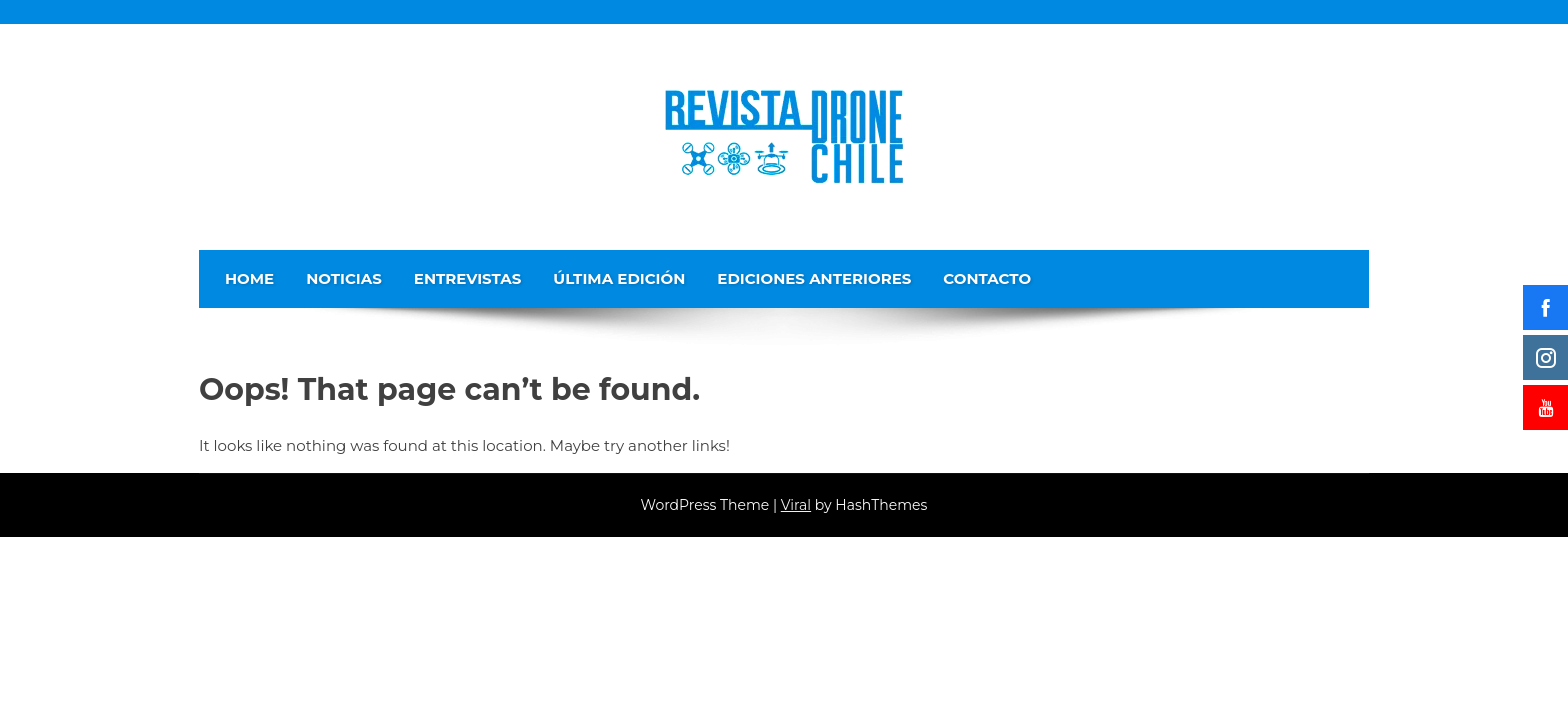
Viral (796, 505)
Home (249, 278)
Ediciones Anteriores (814, 278)
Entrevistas (468, 278)
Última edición (619, 278)
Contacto (987, 278)
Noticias (344, 278)
